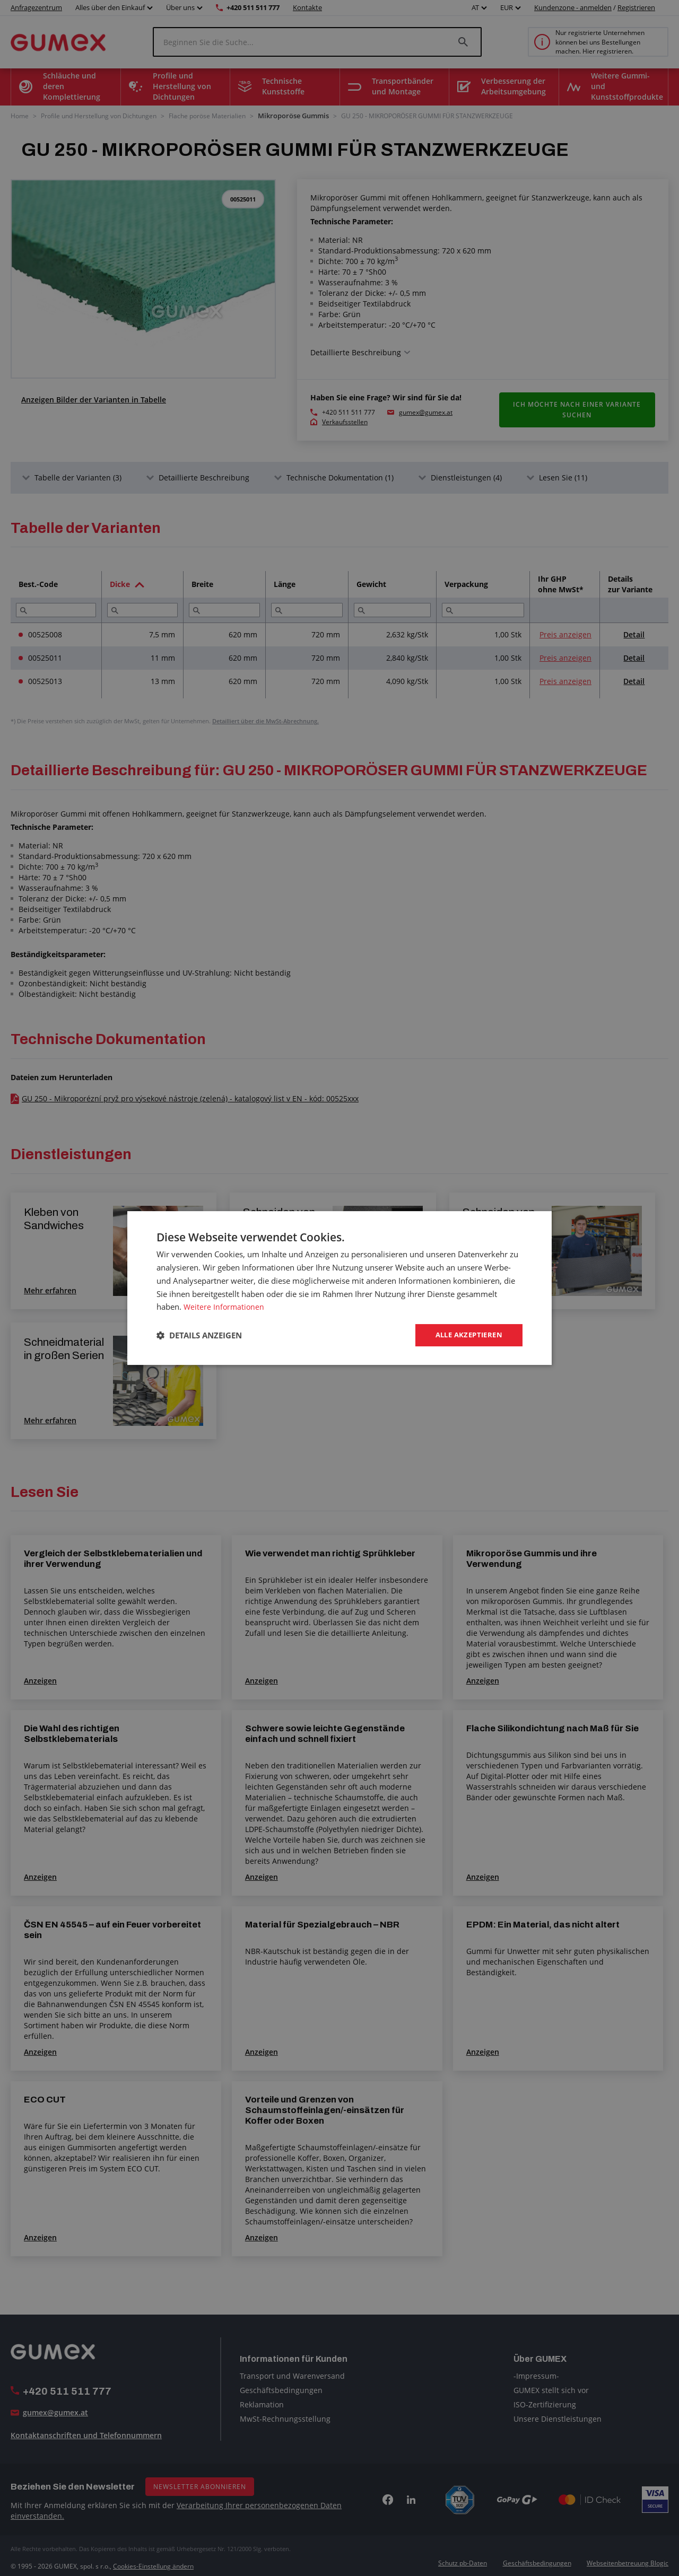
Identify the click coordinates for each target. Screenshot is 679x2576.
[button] (199, 1335)
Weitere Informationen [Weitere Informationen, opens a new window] (225, 1306)
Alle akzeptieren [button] (466, 1335)
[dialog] (339, 1288)
